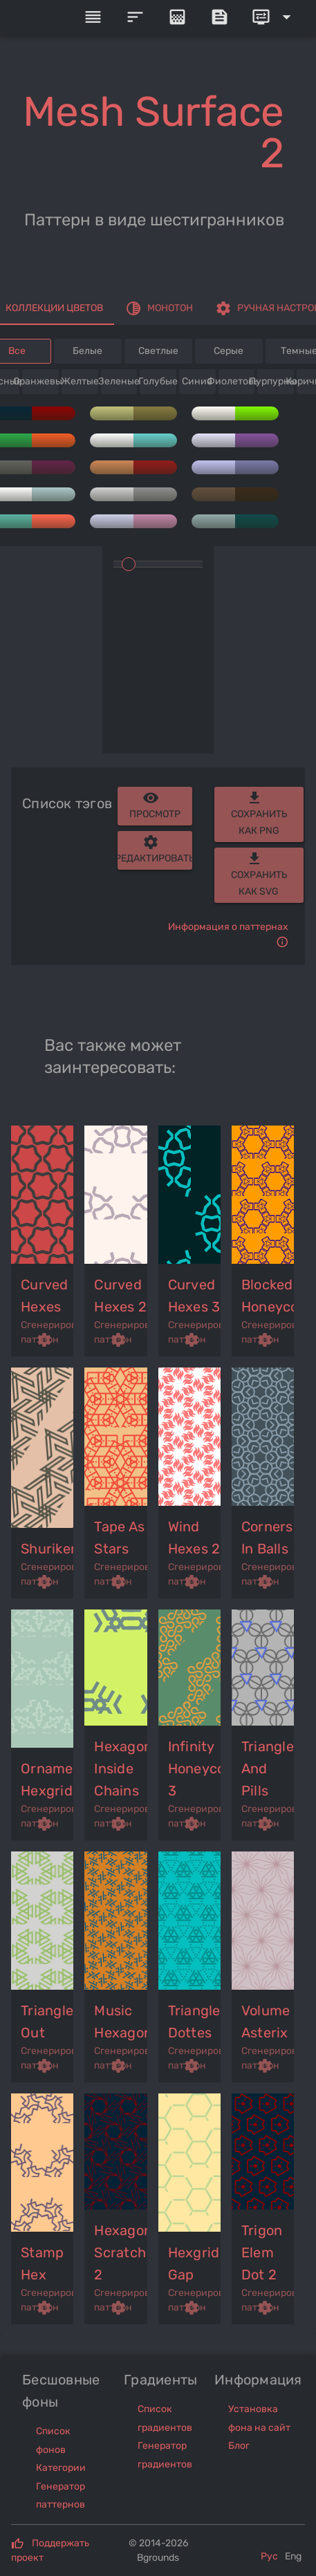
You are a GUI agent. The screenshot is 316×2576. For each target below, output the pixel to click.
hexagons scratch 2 (121, 2252)
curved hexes (44, 1295)
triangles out (48, 2021)
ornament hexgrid (48, 1779)
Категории (61, 2468)
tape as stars (119, 1537)
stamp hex (42, 2263)
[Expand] (274, 17)
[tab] (159, 308)
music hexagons (121, 2021)
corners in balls (267, 1537)
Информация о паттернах (228, 927)
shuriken (48, 1548)
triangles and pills (268, 1768)
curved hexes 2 (120, 1295)
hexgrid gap (194, 2263)
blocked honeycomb (268, 1295)
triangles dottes (195, 2021)
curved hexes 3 (194, 1295)
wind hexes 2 (194, 1537)
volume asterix (265, 2021)
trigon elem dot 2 (262, 2252)
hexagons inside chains (121, 1768)
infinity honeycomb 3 (195, 1768)
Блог (239, 2446)
